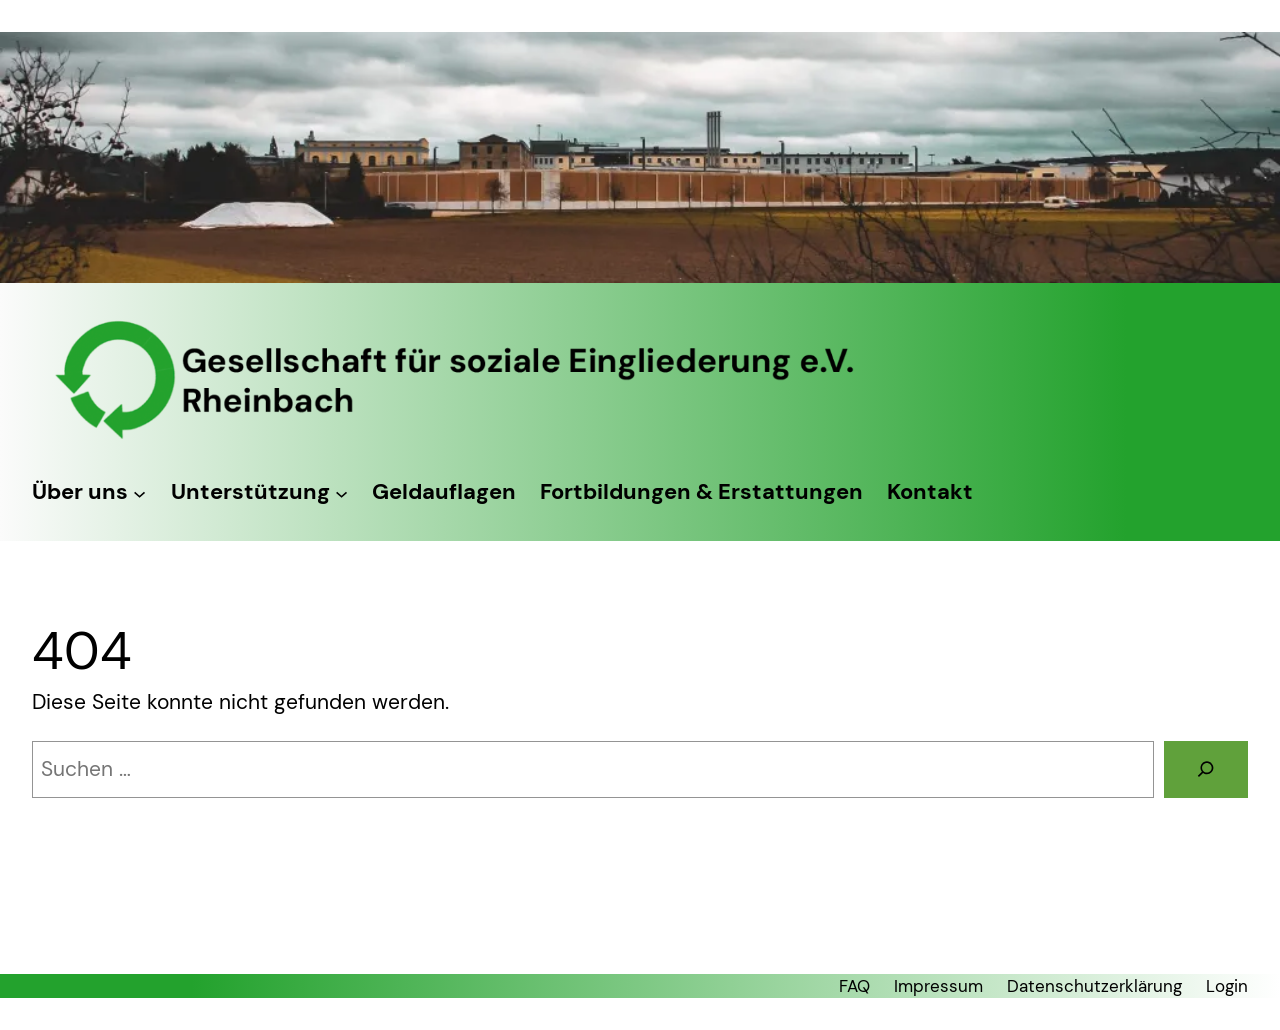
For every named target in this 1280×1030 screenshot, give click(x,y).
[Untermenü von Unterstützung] (341, 492)
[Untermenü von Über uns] (139, 492)
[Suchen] (1206, 769)
